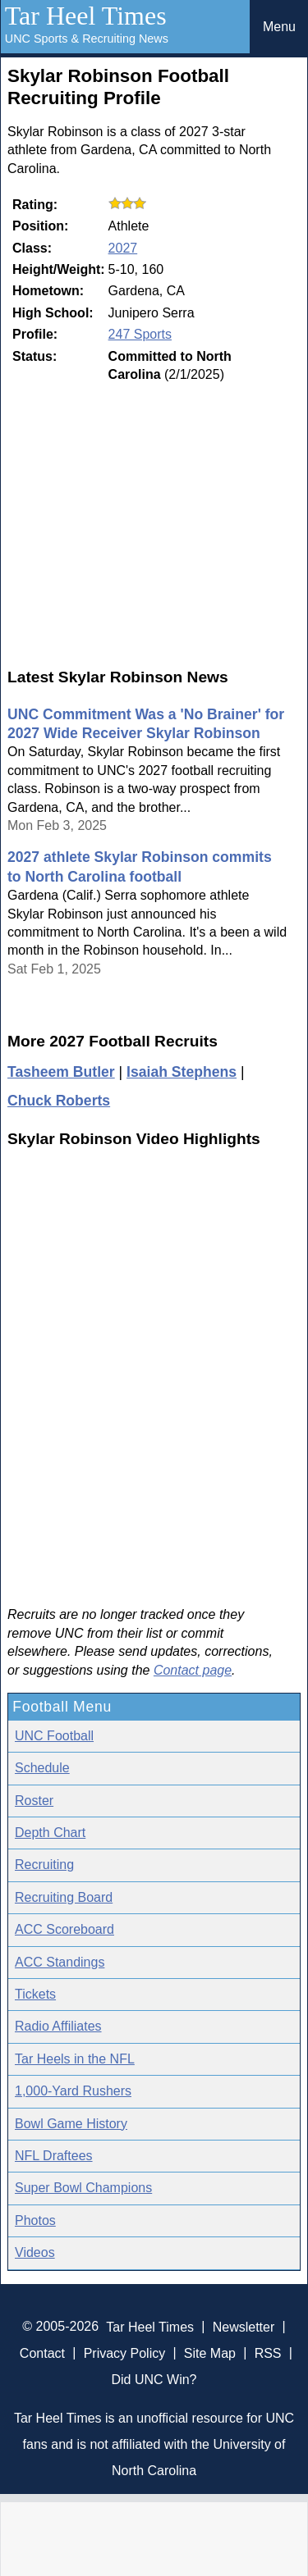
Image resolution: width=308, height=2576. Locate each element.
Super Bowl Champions (83, 2188)
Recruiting (44, 1865)
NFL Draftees (54, 2156)
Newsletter (244, 2326)
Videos (35, 2252)
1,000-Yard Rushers (73, 2091)
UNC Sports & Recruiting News (86, 38)
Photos (35, 2220)
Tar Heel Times (86, 15)
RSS (268, 2352)
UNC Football (54, 1736)
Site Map (210, 2352)
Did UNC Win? (153, 2379)
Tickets (35, 1994)
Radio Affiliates (58, 2026)
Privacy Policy (125, 2352)
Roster (34, 1801)
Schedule (42, 1768)
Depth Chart (50, 1833)
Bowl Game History (71, 2124)
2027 (123, 248)
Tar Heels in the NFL (75, 2059)
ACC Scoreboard (64, 1929)
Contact (42, 2352)
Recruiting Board (64, 1897)
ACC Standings (59, 1962)
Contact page (193, 1670)
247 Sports (140, 334)
